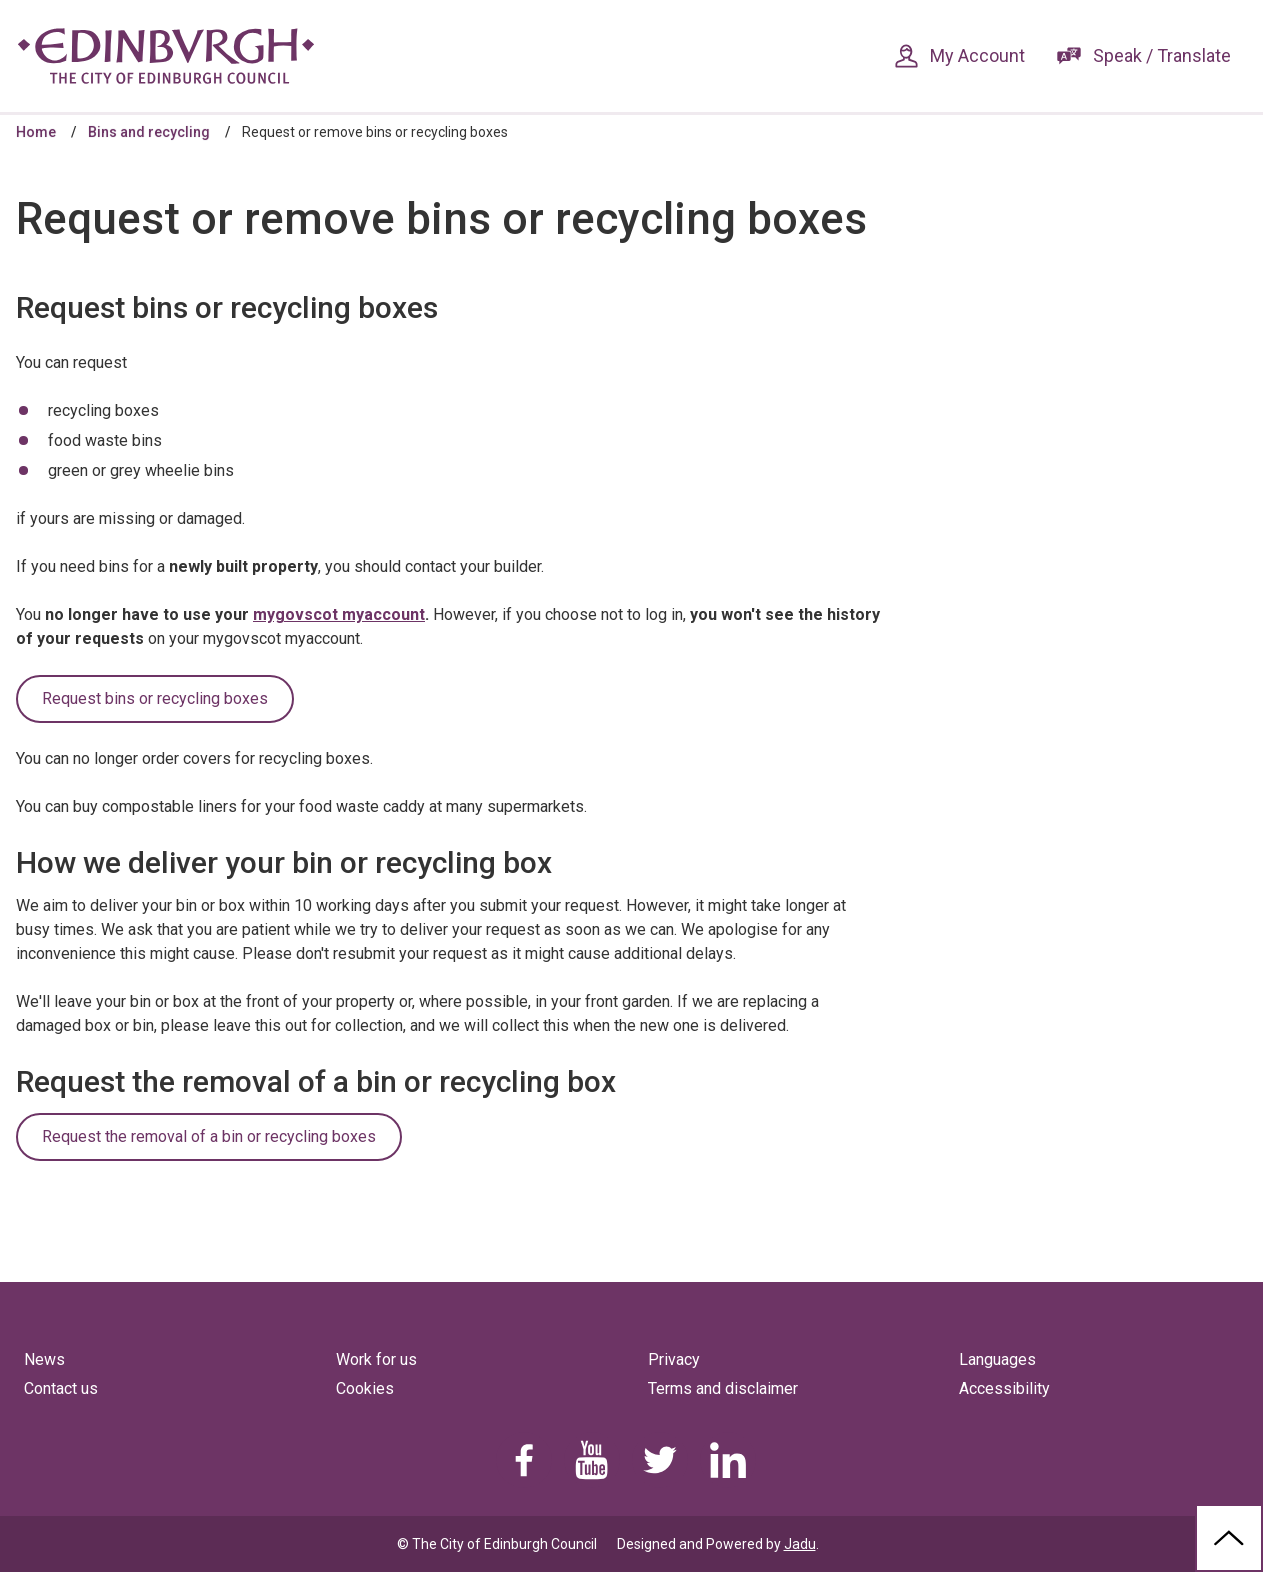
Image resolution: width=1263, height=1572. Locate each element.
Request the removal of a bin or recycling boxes (209, 1136)
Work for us (376, 1359)
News (44, 1359)
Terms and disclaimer (723, 1388)
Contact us (61, 1388)
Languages (997, 1359)
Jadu (800, 1544)
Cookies (365, 1388)
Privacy (674, 1359)
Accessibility (1004, 1388)
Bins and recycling (149, 132)
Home (36, 132)
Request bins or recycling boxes (155, 698)
